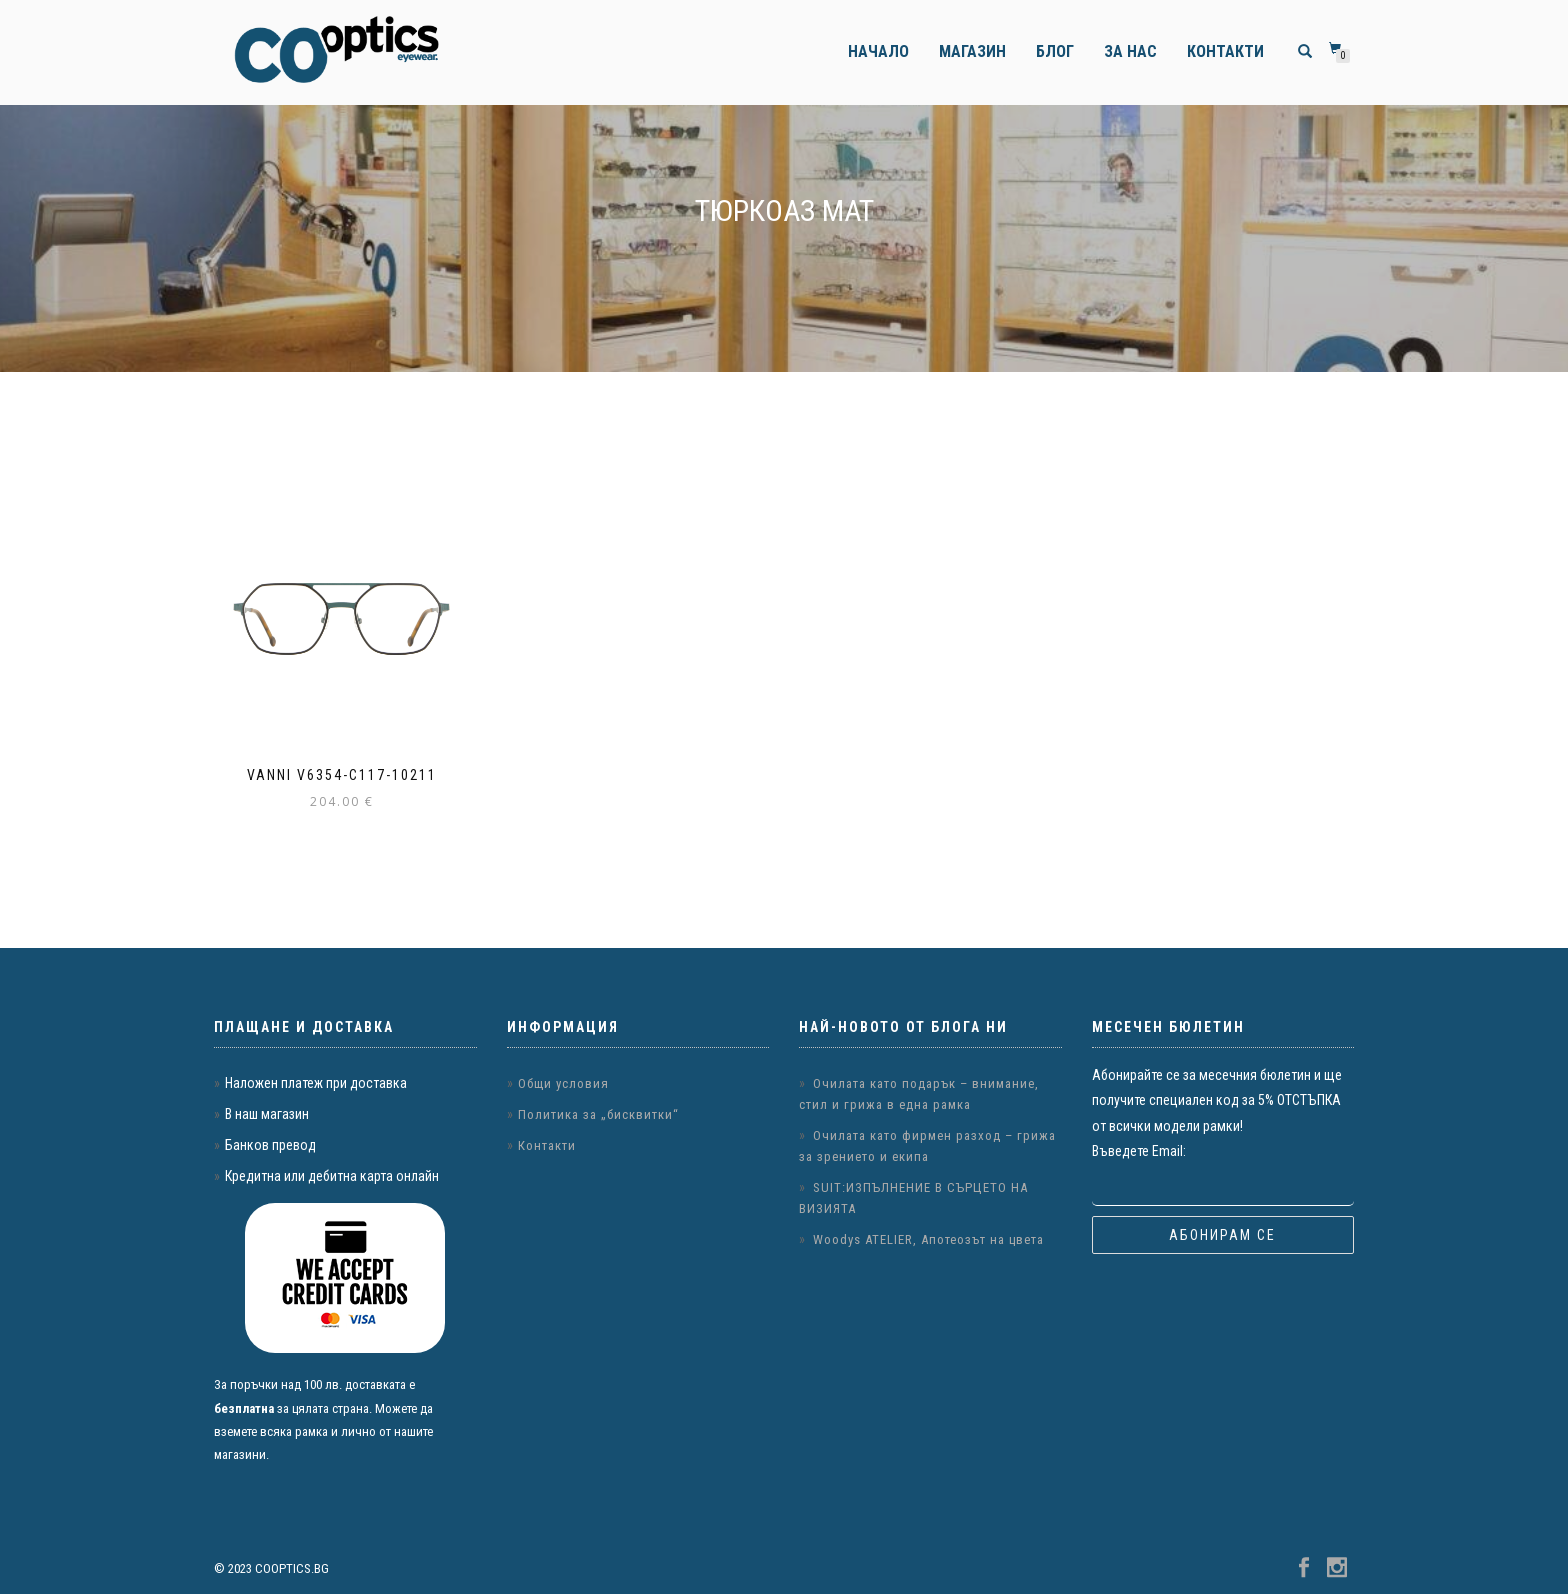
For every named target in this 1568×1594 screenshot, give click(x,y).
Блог (1055, 51)
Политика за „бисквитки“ (598, 1114)
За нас (1130, 51)
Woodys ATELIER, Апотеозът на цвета (928, 1239)
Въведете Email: (1139, 1151)
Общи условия (563, 1083)
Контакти (1225, 51)
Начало (878, 51)
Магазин (972, 51)
